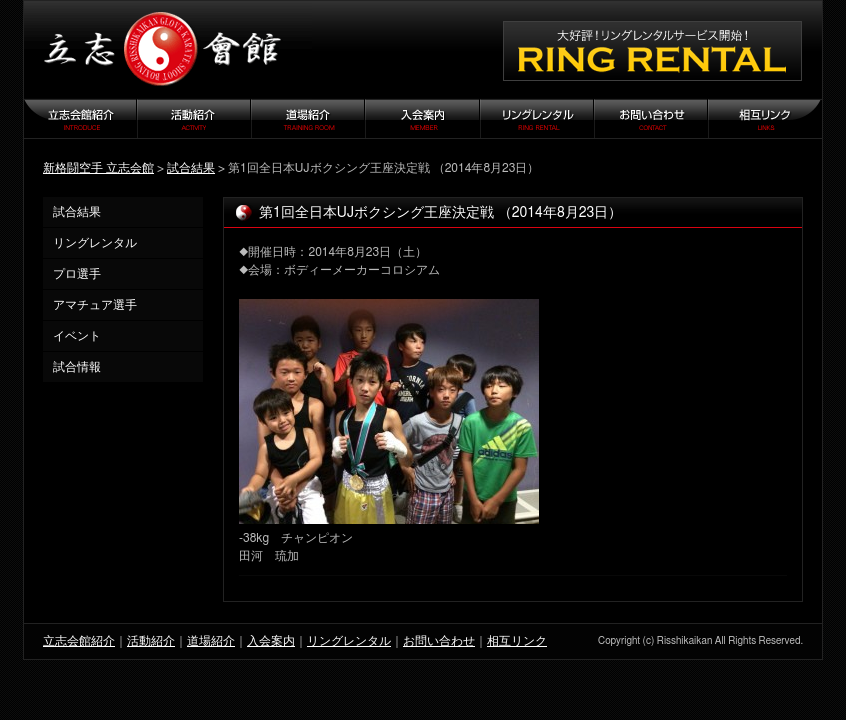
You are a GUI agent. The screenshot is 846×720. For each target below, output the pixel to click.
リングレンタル (95, 243)
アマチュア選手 (95, 305)
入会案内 (271, 641)
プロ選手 (77, 274)
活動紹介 (151, 641)
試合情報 (77, 367)
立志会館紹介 (79, 641)
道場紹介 (211, 641)
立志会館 (168, 50)
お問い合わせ (439, 641)
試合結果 (191, 168)
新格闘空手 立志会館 (98, 168)
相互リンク (517, 641)
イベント (77, 336)
